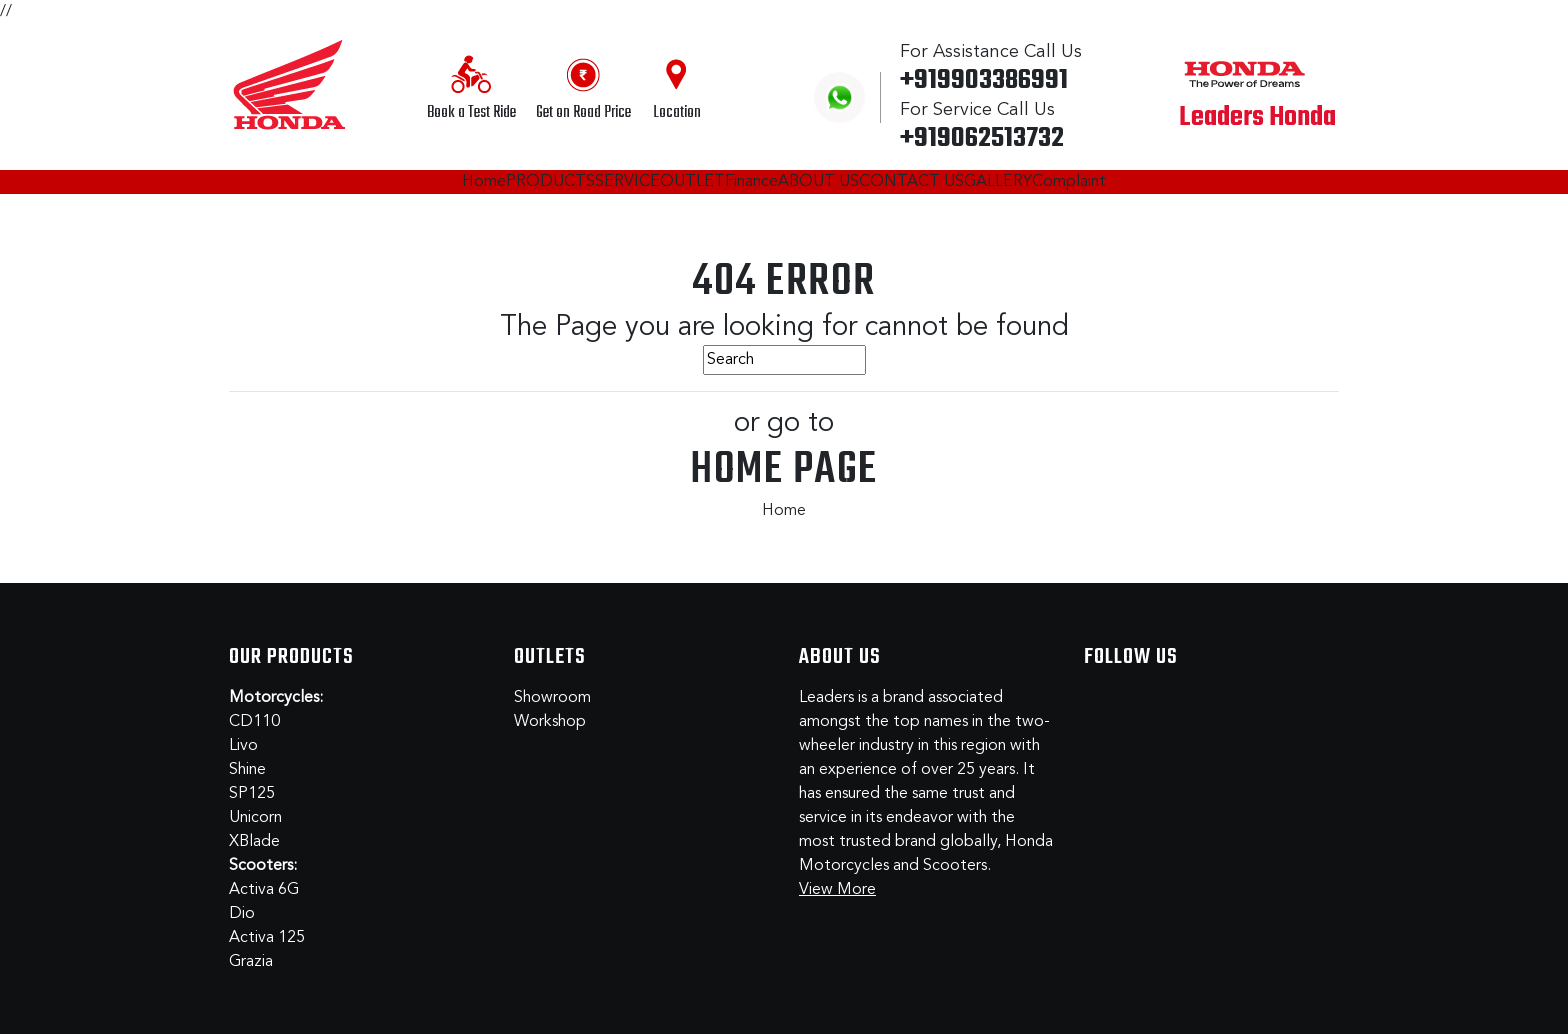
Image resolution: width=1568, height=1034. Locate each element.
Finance (751, 182)
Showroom (552, 698)
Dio (242, 914)
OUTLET (692, 182)
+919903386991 (984, 80)
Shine (247, 770)
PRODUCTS (550, 182)
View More (837, 890)
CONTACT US (911, 182)
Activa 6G (264, 890)
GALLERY (998, 182)
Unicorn (255, 818)
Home (484, 182)
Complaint (1069, 182)
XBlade (254, 842)
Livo (243, 746)
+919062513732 (982, 138)
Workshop (550, 722)
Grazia (251, 962)
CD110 (254, 722)
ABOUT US (818, 182)
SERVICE (627, 182)
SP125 (252, 794)
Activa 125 (267, 938)
